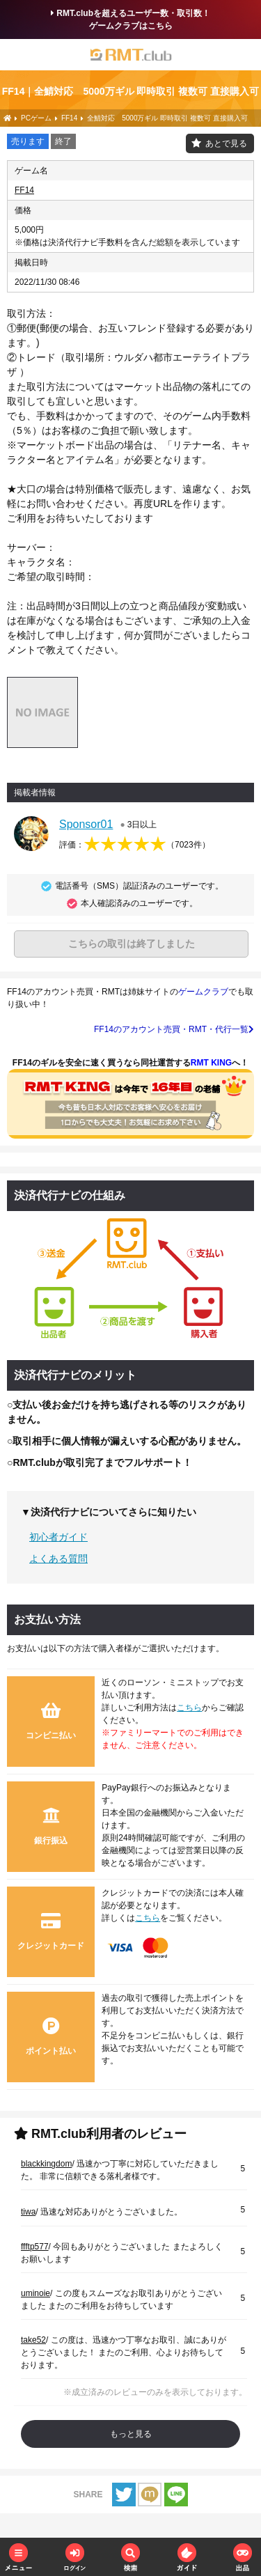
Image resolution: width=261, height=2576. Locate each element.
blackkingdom (46, 2164)
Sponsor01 (86, 824)
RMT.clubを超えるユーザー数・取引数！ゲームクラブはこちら (130, 19)
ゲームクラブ (203, 992)
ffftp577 (35, 2246)
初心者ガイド (58, 1537)
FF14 (24, 190)
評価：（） (134, 844)
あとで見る (226, 143)
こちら (189, 1707)
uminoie (35, 2293)
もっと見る (131, 2434)
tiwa (28, 2212)
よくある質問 (58, 1558)
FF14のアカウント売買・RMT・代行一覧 (174, 1029)
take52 (33, 2340)
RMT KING (211, 1063)
